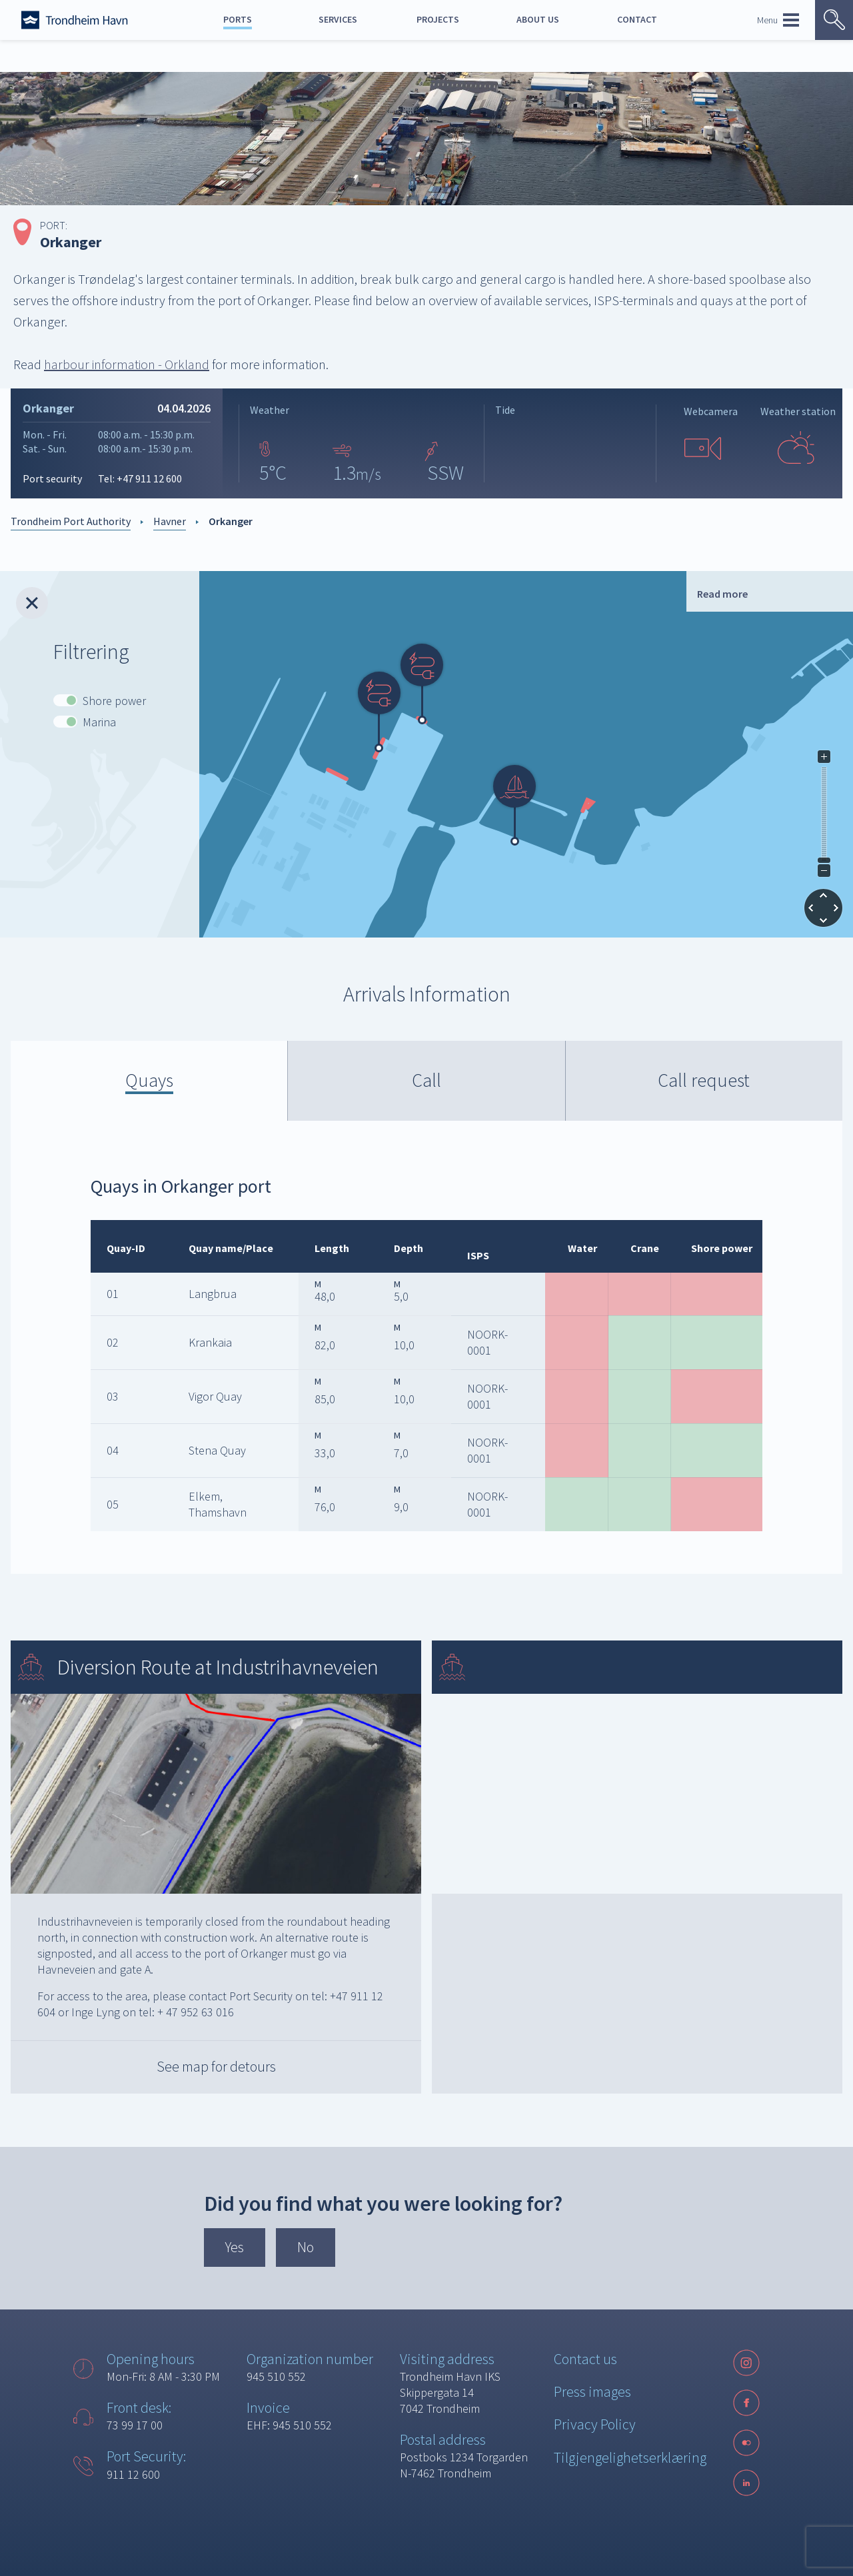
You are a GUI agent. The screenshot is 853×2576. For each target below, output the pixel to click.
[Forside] (74, 20)
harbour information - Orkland (126, 364)
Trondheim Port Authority (71, 521)
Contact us (585, 2358)
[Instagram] (746, 2362)
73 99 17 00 (135, 2425)
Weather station (798, 411)
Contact (637, 19)
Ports (237, 19)
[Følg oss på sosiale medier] (746, 2442)
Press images (592, 2391)
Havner (169, 521)
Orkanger (231, 521)
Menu (778, 20)
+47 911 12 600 (149, 478)
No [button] (305, 2247)
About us (537, 19)
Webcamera (711, 411)
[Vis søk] (834, 20)
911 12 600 (133, 2474)
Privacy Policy (595, 2424)
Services (338, 19)
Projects (438, 19)
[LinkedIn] (746, 2482)
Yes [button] (234, 2247)
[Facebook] (746, 2402)
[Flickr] (746, 2442)
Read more (722, 593)
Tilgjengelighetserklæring (630, 2457)
